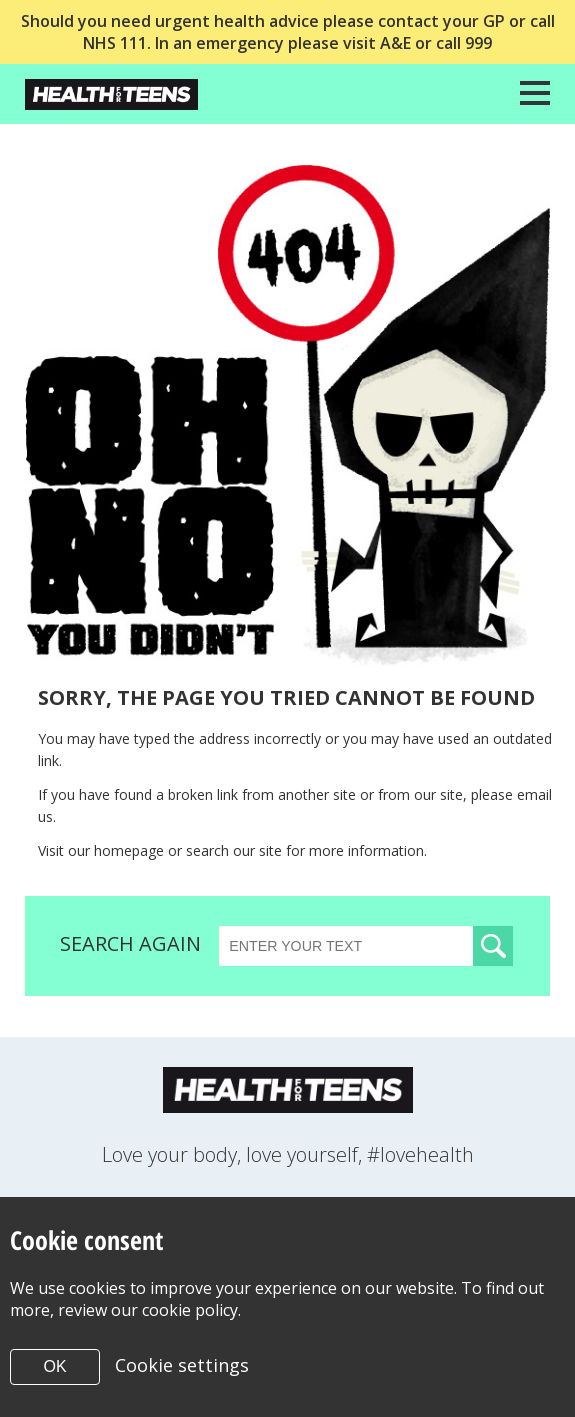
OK (54, 1366)
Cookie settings (182, 1365)
